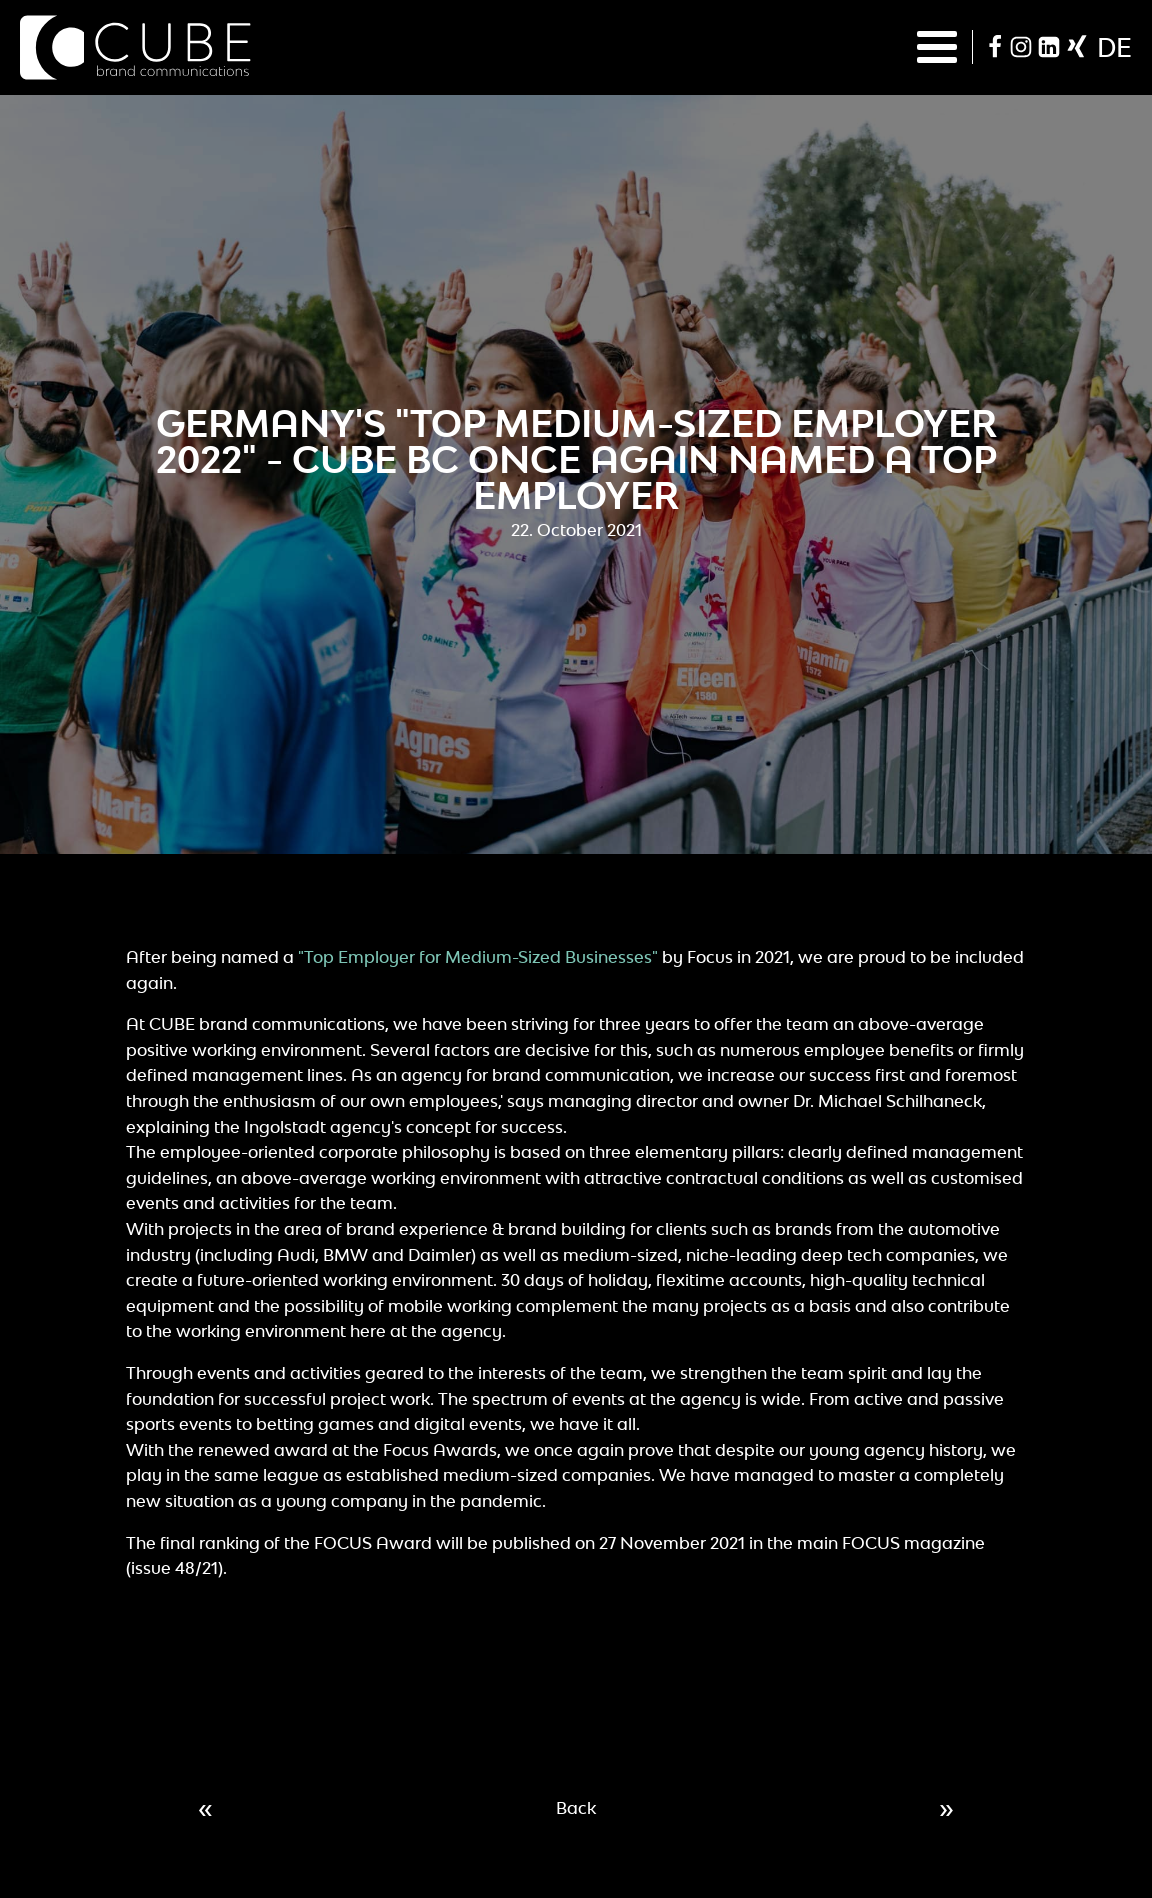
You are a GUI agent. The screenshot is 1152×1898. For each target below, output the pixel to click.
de (1114, 47)
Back (576, 1808)
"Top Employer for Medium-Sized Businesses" (478, 957)
